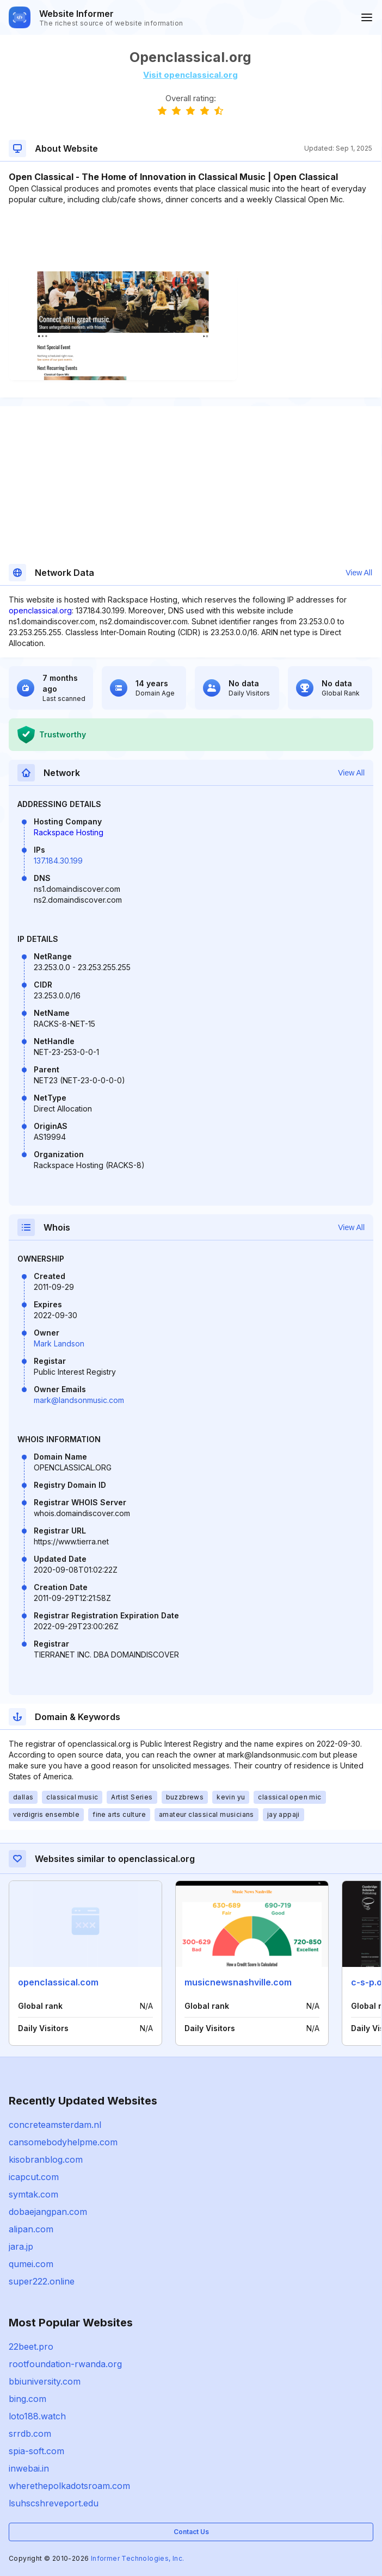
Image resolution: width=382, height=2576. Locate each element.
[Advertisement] (190, 238)
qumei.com (31, 2263)
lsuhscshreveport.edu (53, 2503)
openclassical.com (58, 1982)
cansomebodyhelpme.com (63, 2142)
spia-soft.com (36, 2450)
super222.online (42, 2281)
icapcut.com (34, 2176)
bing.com (27, 2398)
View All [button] (359, 572)
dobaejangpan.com (48, 2211)
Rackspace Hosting (68, 832)
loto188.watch (37, 2416)
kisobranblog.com (46, 2159)
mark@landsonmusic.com (79, 1400)
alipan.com (31, 2229)
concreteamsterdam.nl (55, 2124)
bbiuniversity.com (45, 2381)
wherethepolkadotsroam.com (69, 2485)
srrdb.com (30, 2433)
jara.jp (21, 2246)
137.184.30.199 (58, 860)
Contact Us (191, 2532)
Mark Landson (59, 1343)
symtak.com (33, 2194)
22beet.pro (31, 2346)
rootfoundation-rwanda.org (65, 2363)
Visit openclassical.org (190, 75)
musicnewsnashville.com (238, 1982)
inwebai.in (29, 2468)
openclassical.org (40, 610)
